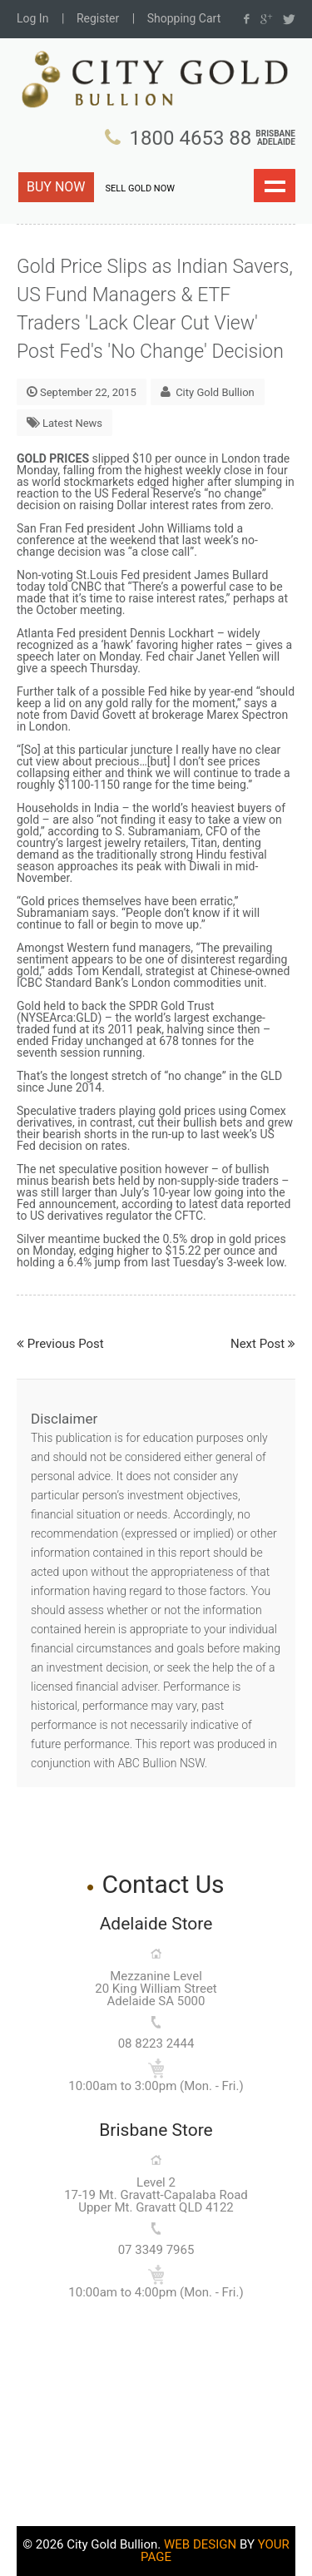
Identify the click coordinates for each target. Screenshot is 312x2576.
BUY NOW (56, 187)
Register (98, 18)
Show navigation (274, 185)
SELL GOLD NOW (140, 188)
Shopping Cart (184, 18)
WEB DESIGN (200, 2544)
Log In (32, 18)
